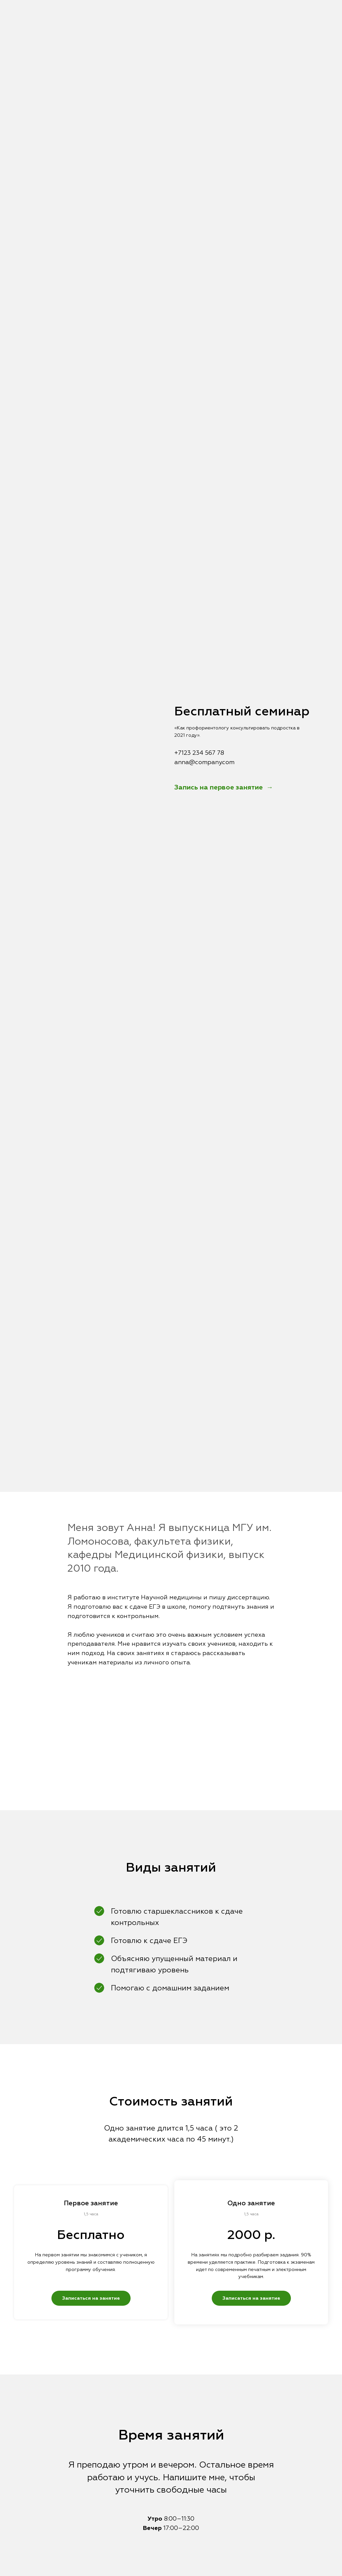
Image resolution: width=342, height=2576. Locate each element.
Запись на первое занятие (219, 787)
